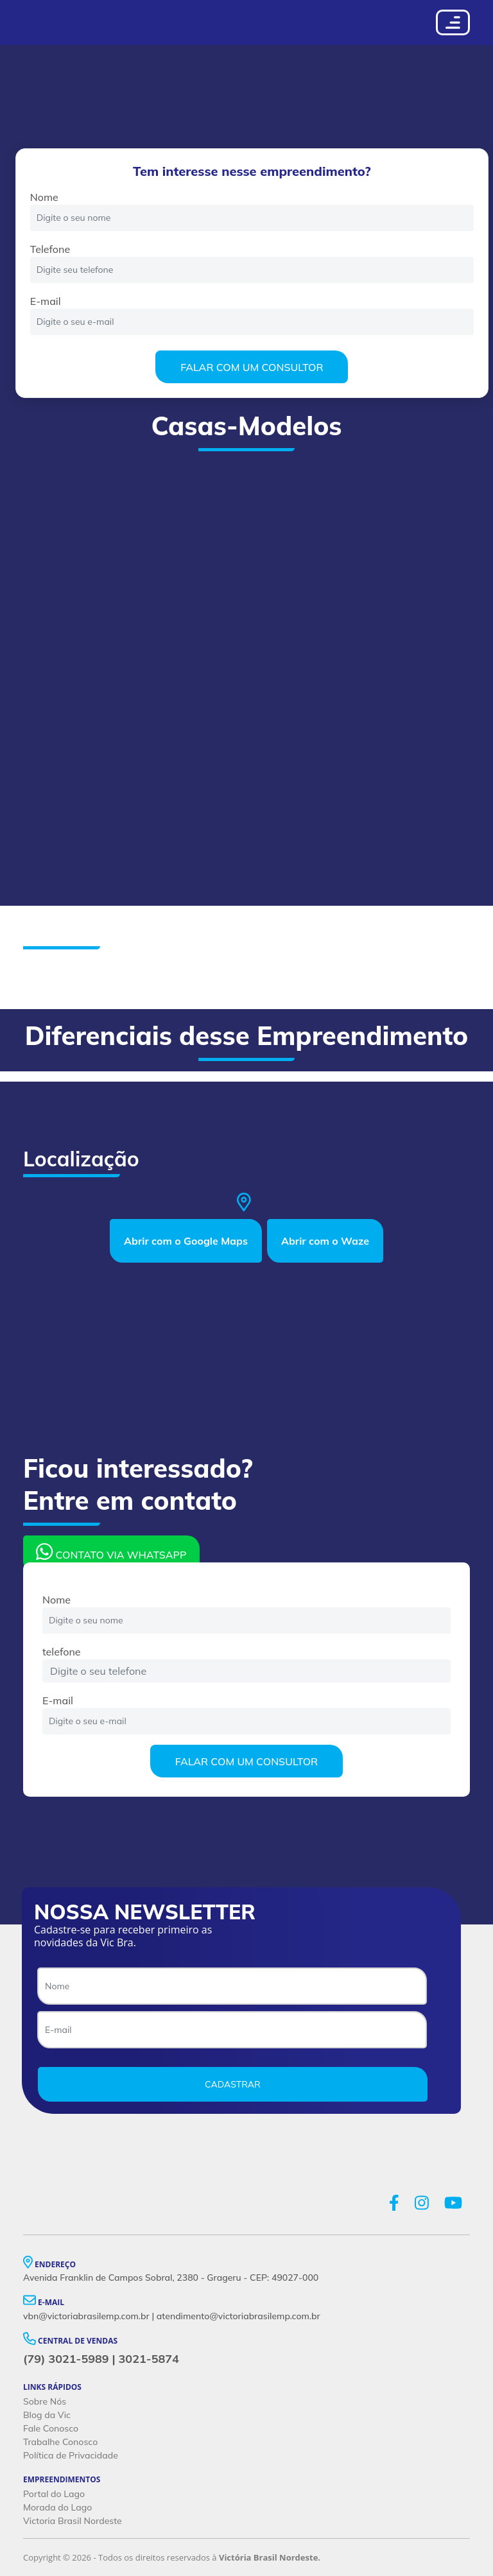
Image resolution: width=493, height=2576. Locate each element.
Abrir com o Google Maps (186, 1240)
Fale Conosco (50, 2428)
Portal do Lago (54, 2494)
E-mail (45, 301)
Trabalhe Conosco (60, 2442)
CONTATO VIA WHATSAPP (111, 1551)
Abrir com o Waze (325, 1240)
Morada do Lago (57, 2507)
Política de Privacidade (70, 2455)
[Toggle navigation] (453, 22)
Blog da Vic (47, 2415)
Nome (44, 197)
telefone (61, 1651)
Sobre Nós (44, 2401)
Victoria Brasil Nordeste (72, 2521)
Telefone (50, 249)
